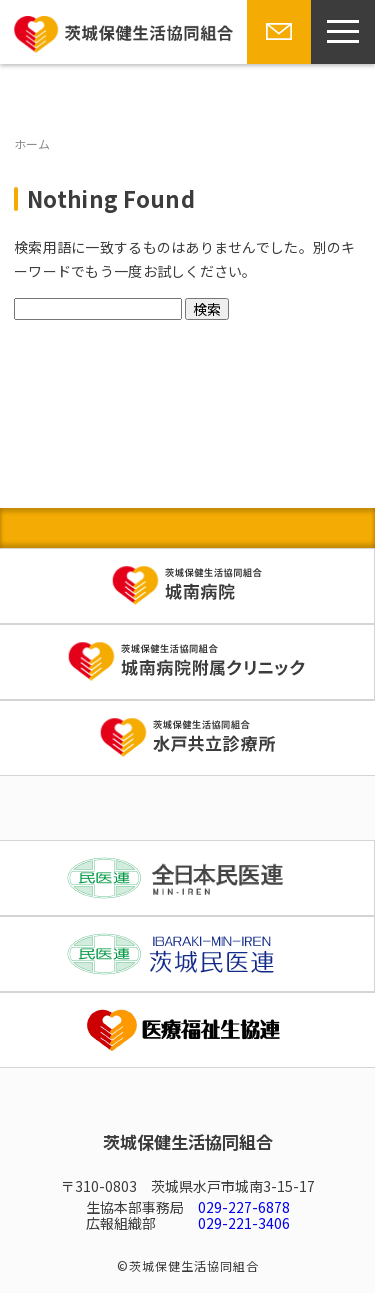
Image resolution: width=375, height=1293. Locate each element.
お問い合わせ (275, 63)
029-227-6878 (244, 1207)
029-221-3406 (244, 1223)
